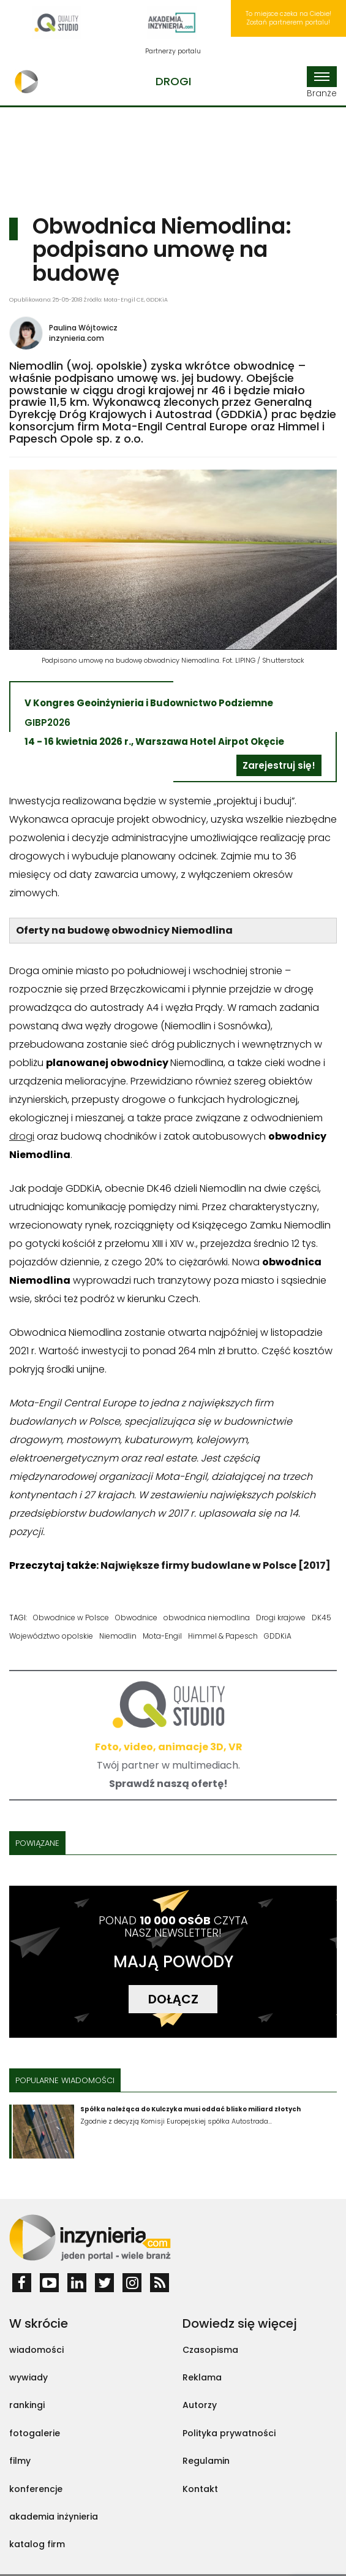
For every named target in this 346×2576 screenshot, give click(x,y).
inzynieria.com (76, 338)
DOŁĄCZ (173, 1999)
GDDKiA (277, 1636)
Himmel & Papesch (223, 1636)
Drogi (173, 81)
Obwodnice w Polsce (71, 1617)
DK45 (321, 1617)
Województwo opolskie (51, 1636)
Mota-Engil (162, 1636)
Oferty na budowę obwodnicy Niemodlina (124, 930)
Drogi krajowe (281, 1617)
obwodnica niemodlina (207, 1617)
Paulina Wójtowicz (83, 327)
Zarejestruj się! (279, 765)
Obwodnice (136, 1617)
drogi (21, 1136)
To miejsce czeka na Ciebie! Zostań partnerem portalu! (288, 18)
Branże (322, 82)
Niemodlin (118, 1636)
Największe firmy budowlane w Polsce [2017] (215, 1565)
